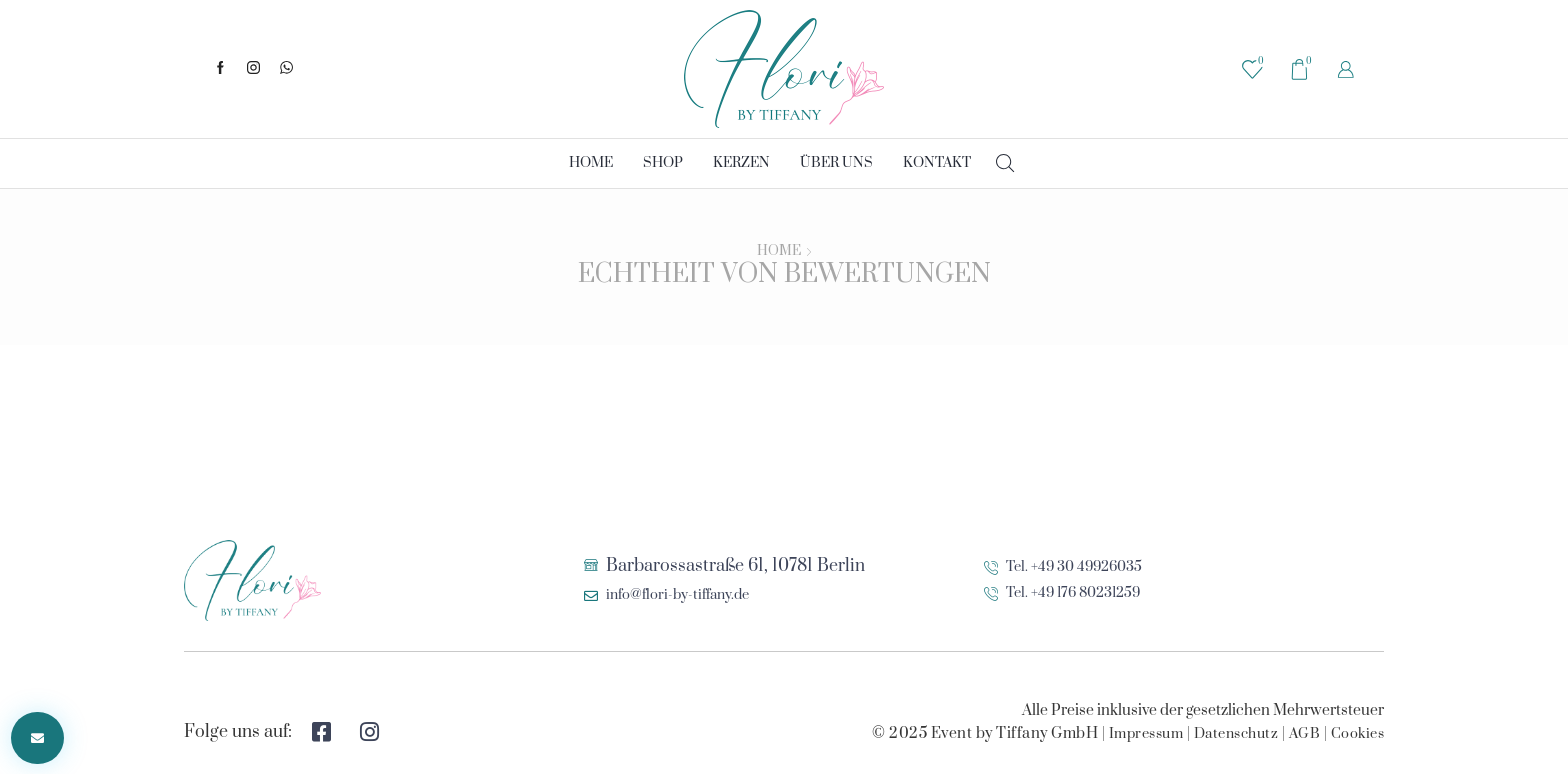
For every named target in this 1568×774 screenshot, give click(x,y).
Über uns (836, 163)
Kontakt (937, 163)
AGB (1305, 734)
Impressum (1146, 734)
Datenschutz (1236, 734)
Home (591, 163)
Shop (663, 163)
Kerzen (741, 163)
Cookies (1358, 734)
